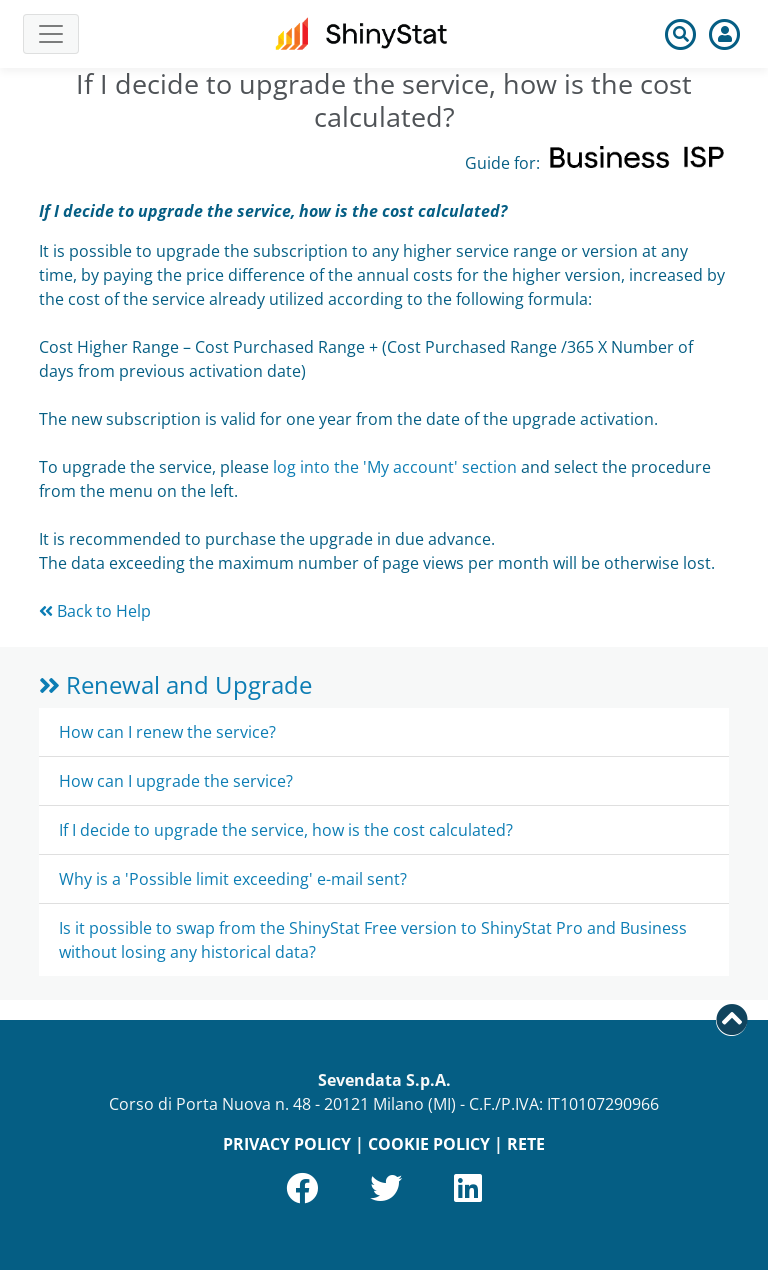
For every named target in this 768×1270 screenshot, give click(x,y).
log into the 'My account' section (395, 467)
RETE (526, 1144)
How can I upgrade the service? (176, 781)
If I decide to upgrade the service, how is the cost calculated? (286, 830)
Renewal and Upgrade (175, 684)
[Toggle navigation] (51, 34)
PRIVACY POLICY (287, 1144)
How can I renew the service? (167, 732)
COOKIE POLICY (429, 1144)
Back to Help (95, 611)
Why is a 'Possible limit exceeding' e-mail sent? (233, 879)
